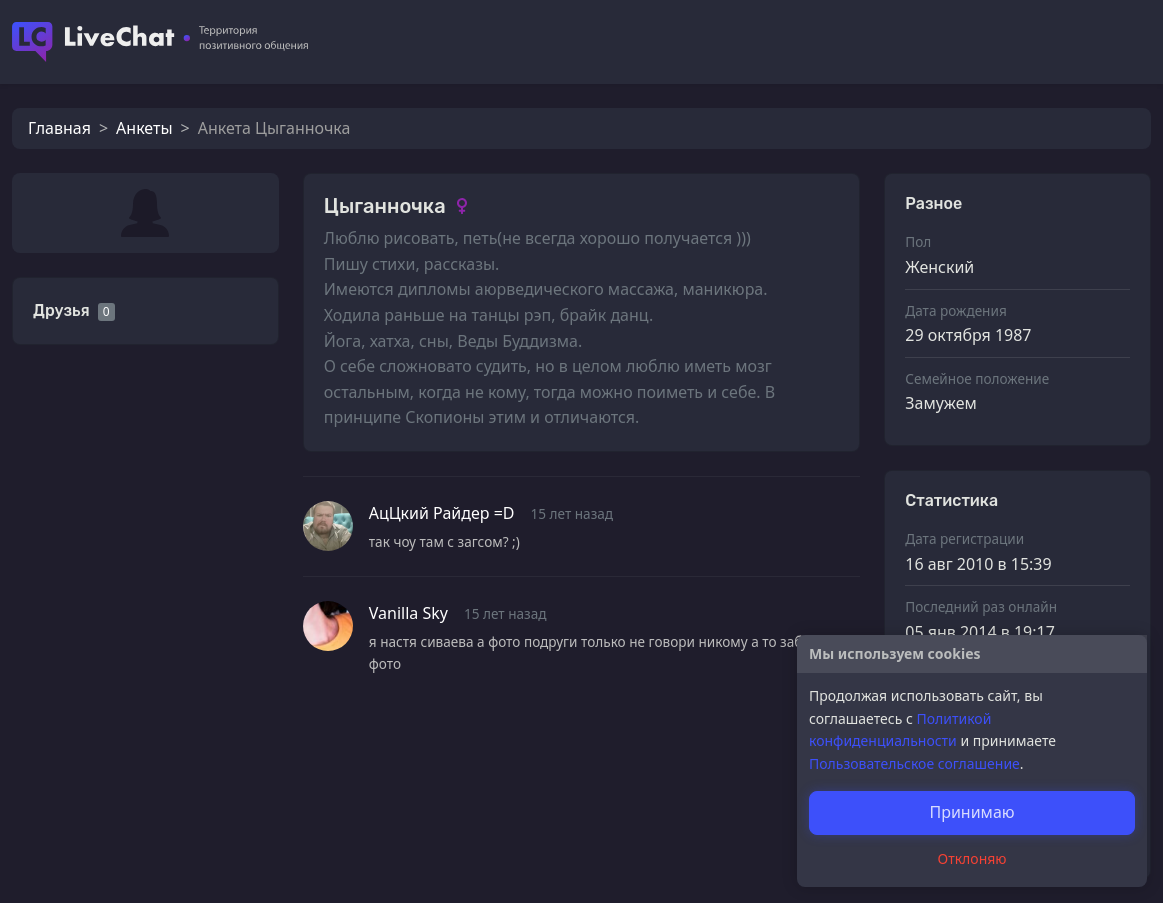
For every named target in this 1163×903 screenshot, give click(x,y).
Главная (59, 128)
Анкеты (144, 128)
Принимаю (971, 812)
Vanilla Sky (408, 613)
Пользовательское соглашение (914, 763)
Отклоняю (972, 858)
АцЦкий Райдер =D (442, 513)
